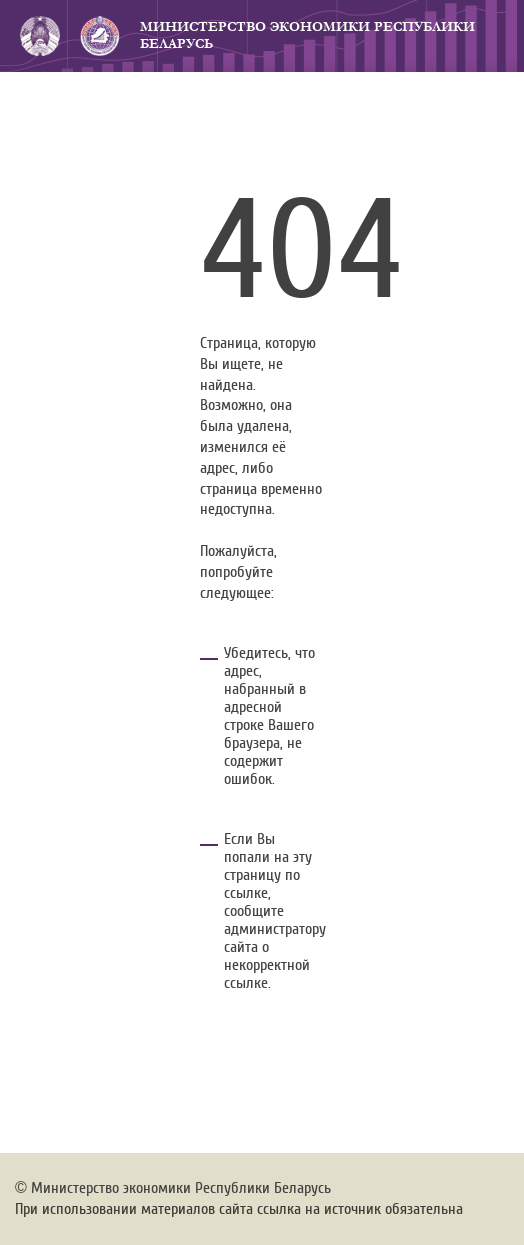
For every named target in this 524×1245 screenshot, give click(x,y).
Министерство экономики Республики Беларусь (307, 35)
